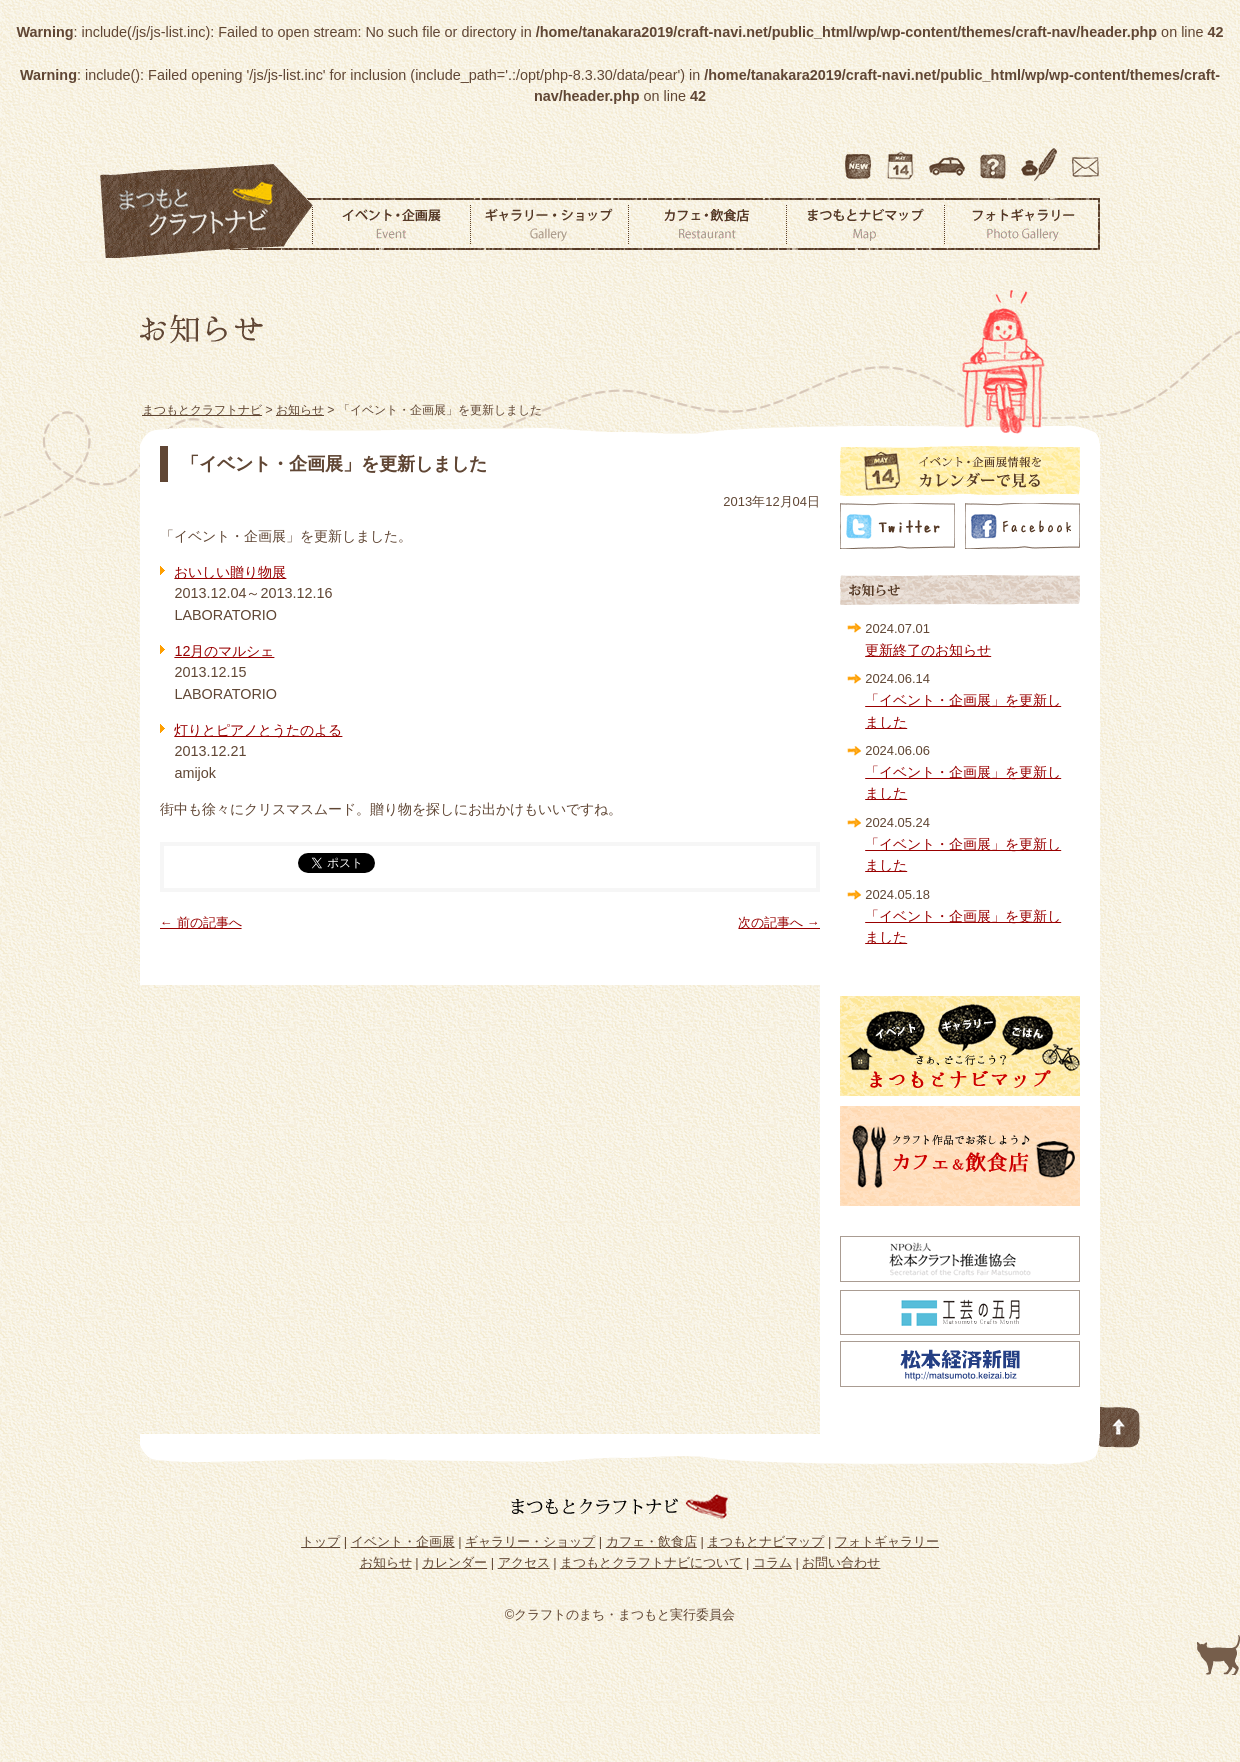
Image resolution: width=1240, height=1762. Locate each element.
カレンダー (904, 157)
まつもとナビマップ (865, 224)
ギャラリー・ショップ (549, 224)
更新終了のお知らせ (928, 650)
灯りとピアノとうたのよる (258, 730)
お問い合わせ (1082, 157)
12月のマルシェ (224, 651)
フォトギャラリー (1022, 224)
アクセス (949, 157)
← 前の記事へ (201, 922)
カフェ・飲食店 (707, 224)
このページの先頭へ (1120, 1423)
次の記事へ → (779, 922)
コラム (1042, 157)
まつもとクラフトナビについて (995, 157)
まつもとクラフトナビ (207, 212)
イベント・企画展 (391, 224)
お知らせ (386, 1562)
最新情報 (859, 157)
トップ (320, 1541)
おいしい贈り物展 (230, 572)
